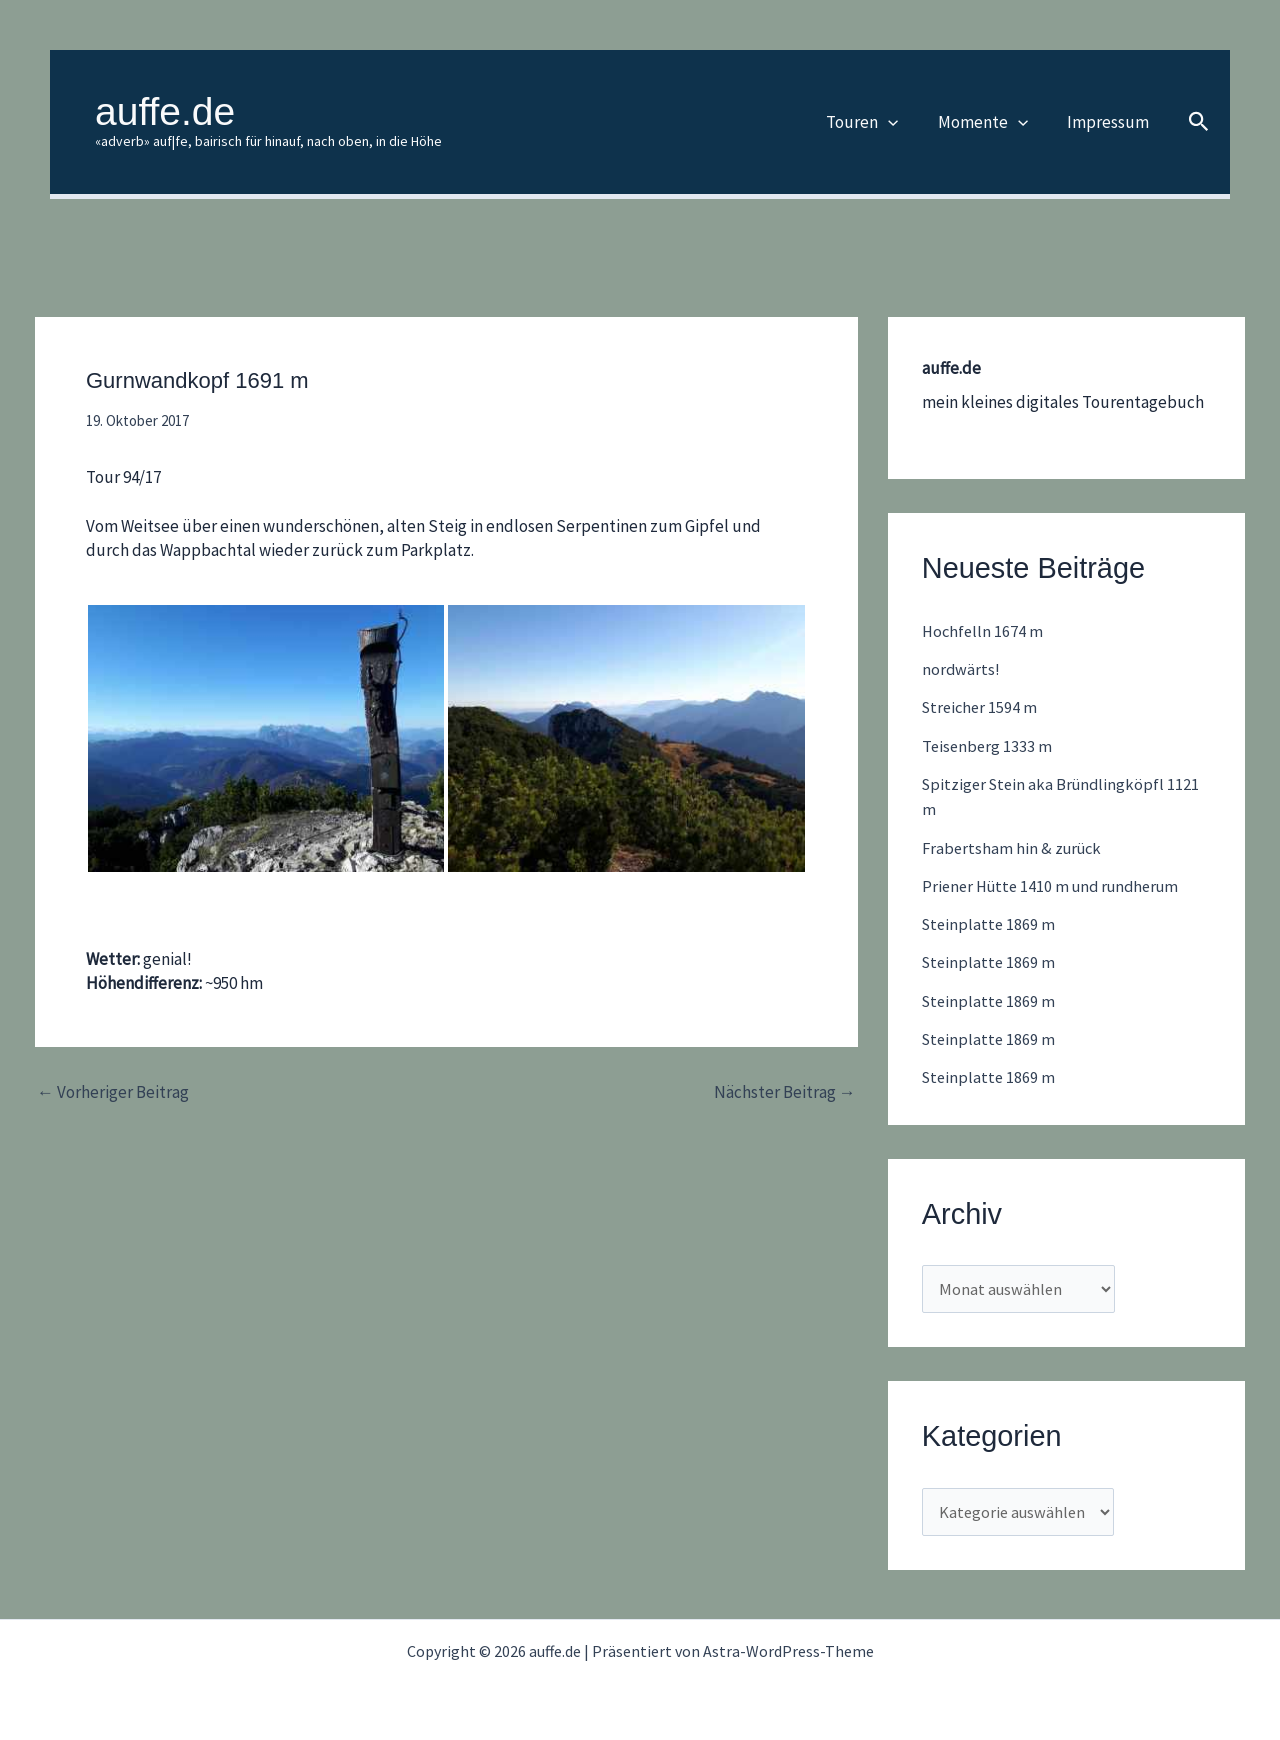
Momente (990, 122)
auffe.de (165, 111)
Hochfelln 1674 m (984, 631)
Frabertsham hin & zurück (1015, 848)
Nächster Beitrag (785, 1092)
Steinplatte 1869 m (990, 924)
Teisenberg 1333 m (988, 746)
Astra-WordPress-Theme (788, 1651)
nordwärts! (961, 669)
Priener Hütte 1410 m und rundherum (1057, 886)
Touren (875, 122)
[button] (901, 122)
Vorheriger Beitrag (113, 1092)
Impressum (1110, 122)
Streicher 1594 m (982, 707)
